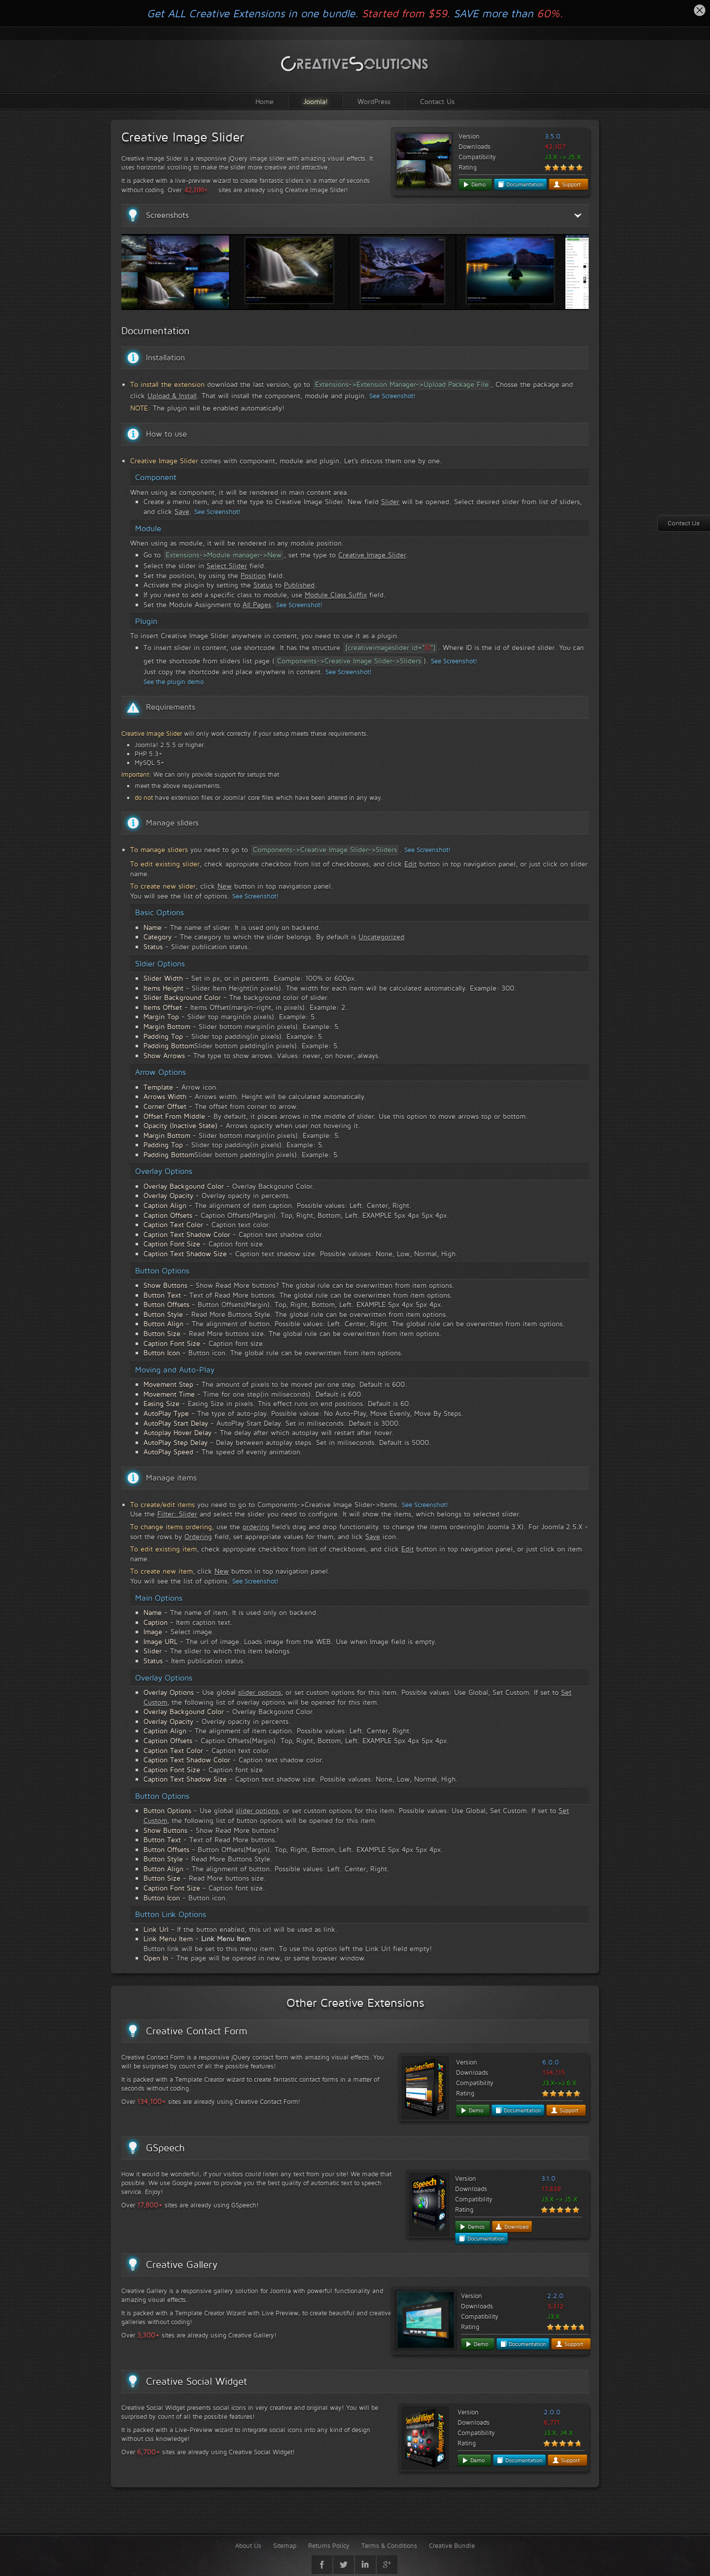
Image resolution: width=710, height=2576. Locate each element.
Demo (474, 184)
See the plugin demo (173, 682)
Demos (472, 2226)
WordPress (373, 101)
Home (264, 101)
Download (512, 2226)
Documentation (520, 184)
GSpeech (165, 2148)
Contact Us (437, 101)
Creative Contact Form (197, 2031)
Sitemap (284, 2545)
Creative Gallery (181, 2264)
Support (567, 184)
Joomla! (315, 101)
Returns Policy (329, 2545)
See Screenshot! (392, 396)
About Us (248, 2545)
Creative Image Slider (182, 137)
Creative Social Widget (196, 2381)
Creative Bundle (452, 2545)
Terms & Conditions (389, 2545)
